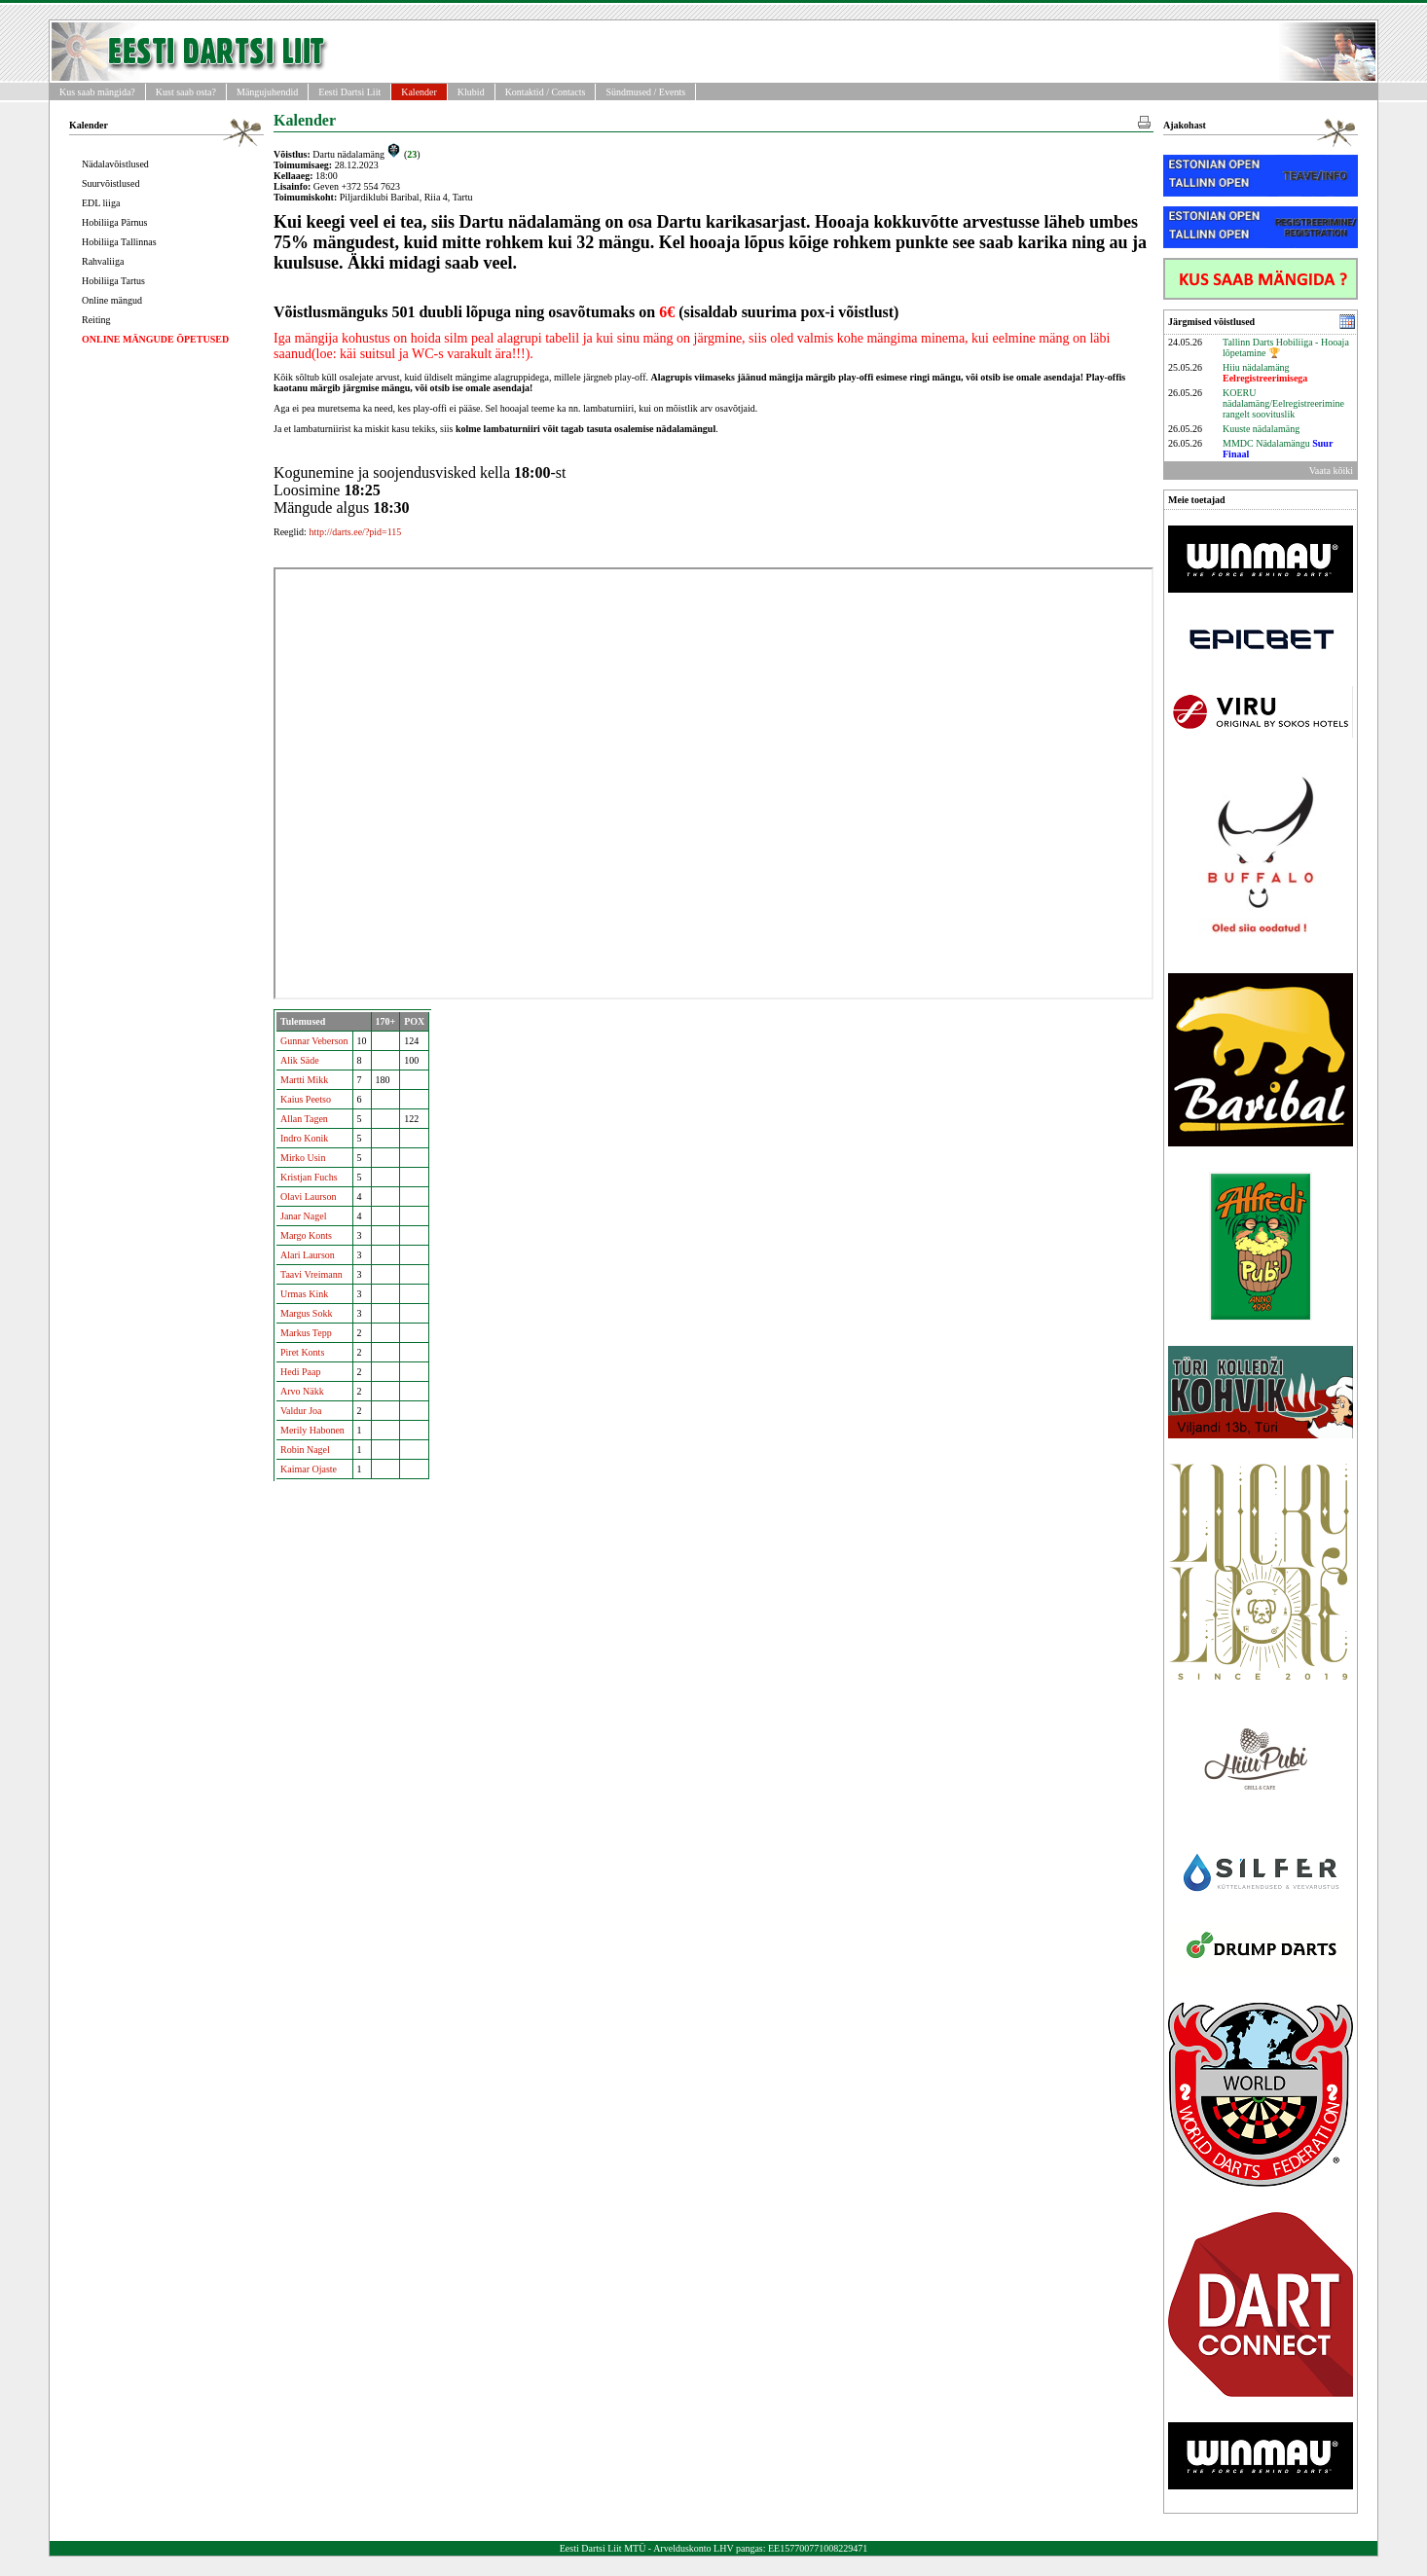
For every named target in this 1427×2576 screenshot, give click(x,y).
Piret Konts (302, 1352)
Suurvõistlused (110, 183)
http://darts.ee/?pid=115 (355, 531)
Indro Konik (304, 1138)
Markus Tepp (306, 1332)
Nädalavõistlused (115, 164)
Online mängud (112, 300)
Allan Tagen (304, 1118)
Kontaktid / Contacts (545, 92)
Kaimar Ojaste (308, 1469)
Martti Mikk (304, 1079)
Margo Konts (306, 1235)
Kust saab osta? (186, 92)
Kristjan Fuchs (309, 1177)
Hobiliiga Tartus (113, 280)
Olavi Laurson (308, 1196)
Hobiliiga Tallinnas (119, 241)
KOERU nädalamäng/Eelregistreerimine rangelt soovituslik (1283, 403)
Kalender (419, 92)
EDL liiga (101, 203)
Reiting (96, 319)
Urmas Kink (304, 1293)
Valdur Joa (301, 1410)
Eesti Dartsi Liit (349, 92)
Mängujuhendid (267, 92)
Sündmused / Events (645, 92)
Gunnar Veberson (314, 1040)
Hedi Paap (300, 1371)
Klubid (471, 92)
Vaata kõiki (1331, 470)
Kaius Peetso (305, 1099)
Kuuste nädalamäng (1261, 428)
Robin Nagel (305, 1449)
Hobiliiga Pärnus (115, 222)
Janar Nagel (303, 1216)
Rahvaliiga (103, 261)
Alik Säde (299, 1060)
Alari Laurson (307, 1255)
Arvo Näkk (302, 1391)
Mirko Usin (302, 1157)
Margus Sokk (306, 1313)
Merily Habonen (312, 1430)
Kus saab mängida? (97, 92)
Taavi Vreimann (311, 1274)
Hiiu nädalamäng (1265, 372)
